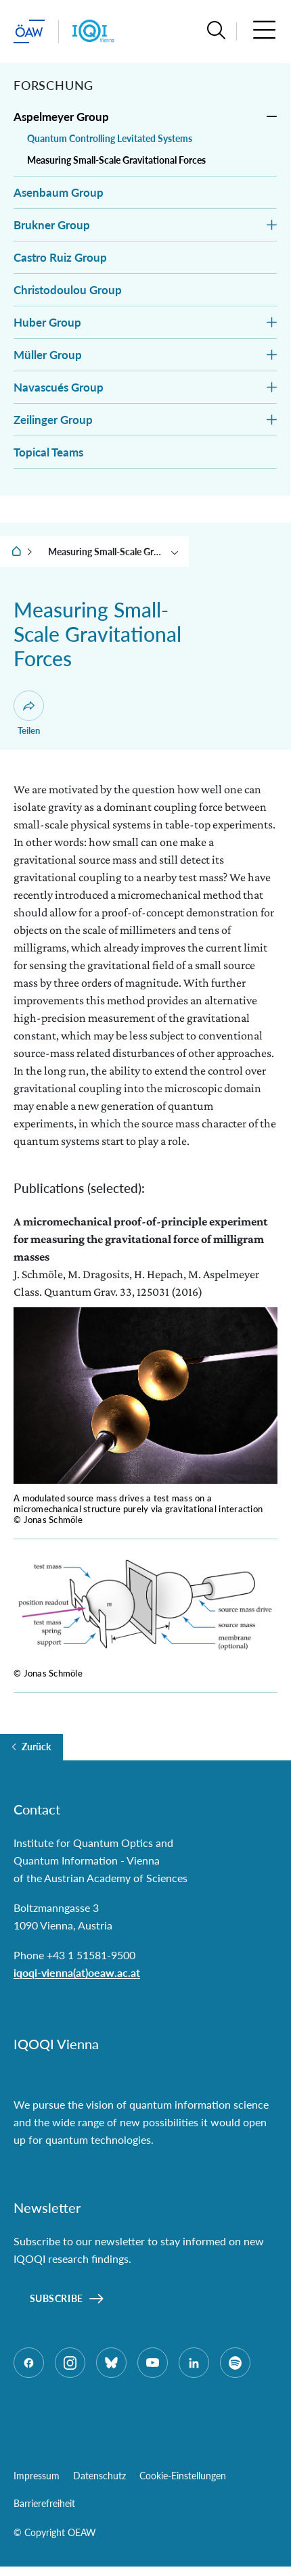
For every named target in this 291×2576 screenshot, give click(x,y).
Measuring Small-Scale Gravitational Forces (116, 160)
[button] (216, 31)
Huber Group (47, 322)
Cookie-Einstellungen (182, 2475)
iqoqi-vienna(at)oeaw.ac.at (77, 1972)
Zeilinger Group (53, 420)
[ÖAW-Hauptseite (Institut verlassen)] (29, 31)
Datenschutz (99, 2475)
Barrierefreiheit (44, 2503)
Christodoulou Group (68, 290)
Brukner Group (52, 225)
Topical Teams (48, 452)
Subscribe (56, 2298)
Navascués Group (59, 387)
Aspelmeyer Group (61, 117)
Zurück (36, 1746)
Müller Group (48, 355)
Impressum (37, 2475)
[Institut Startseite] (93, 31)
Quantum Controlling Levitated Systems (109, 138)
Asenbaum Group (59, 192)
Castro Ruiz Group (60, 257)
